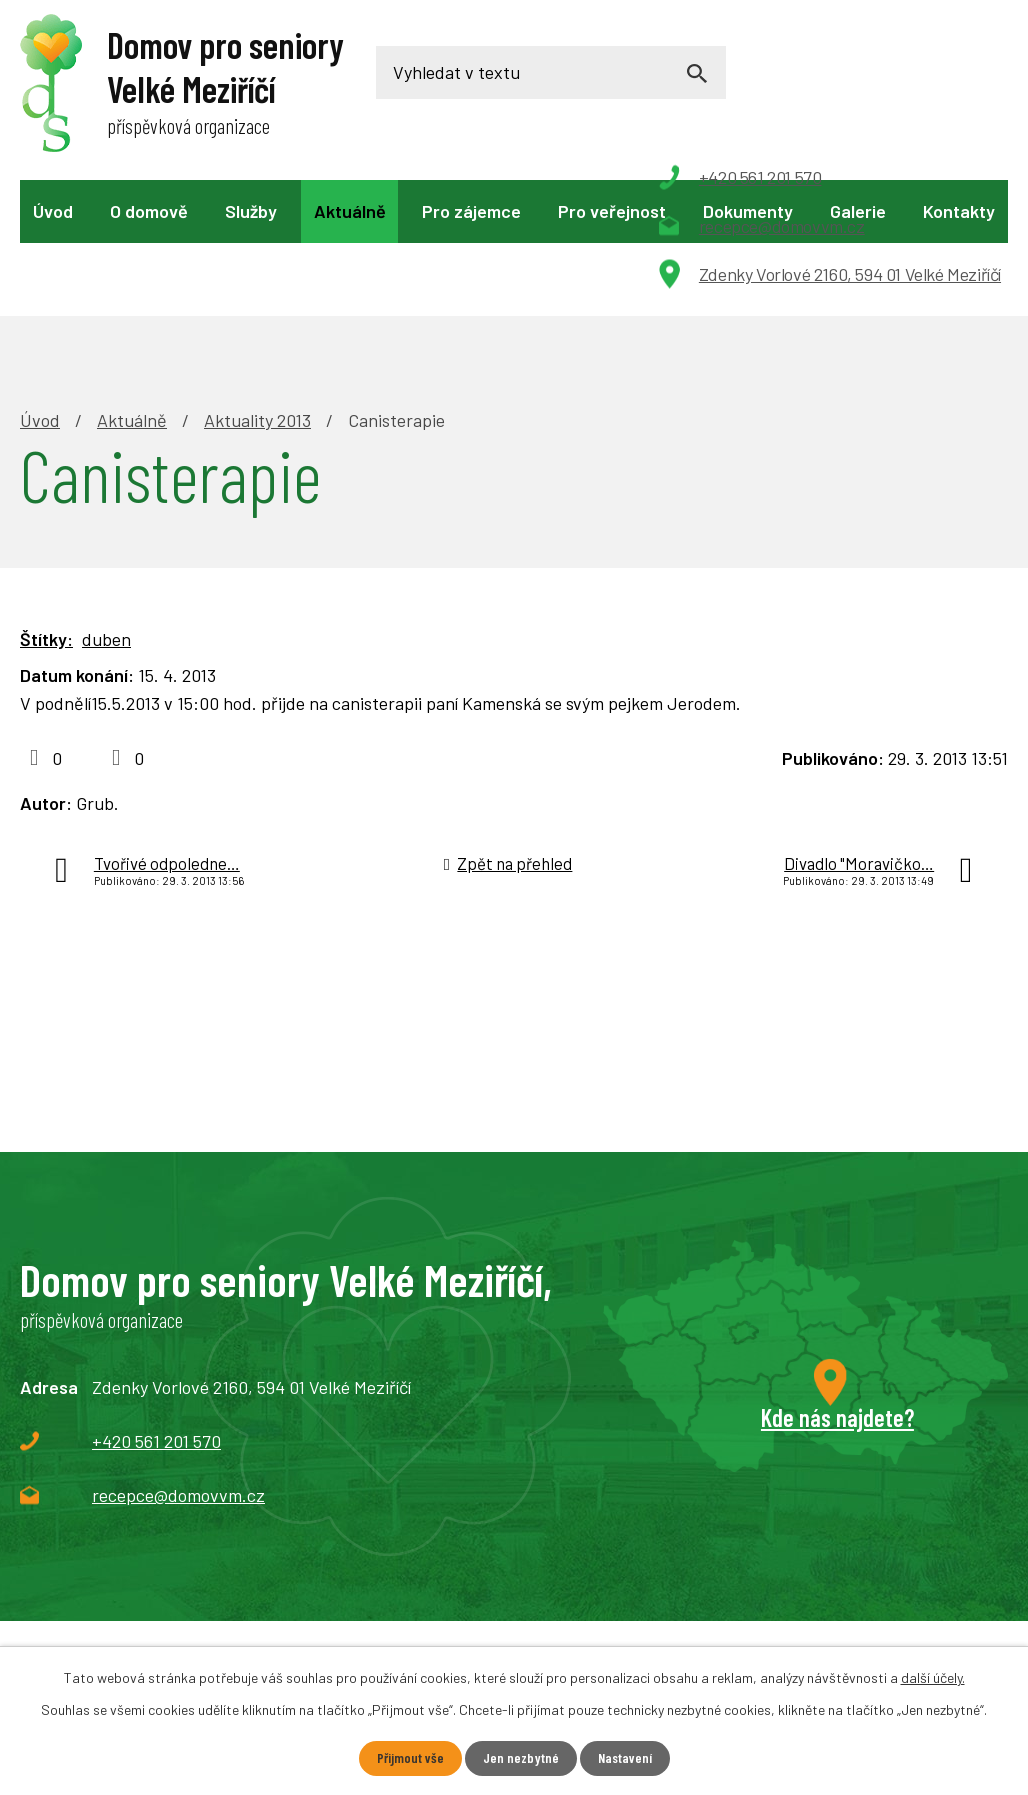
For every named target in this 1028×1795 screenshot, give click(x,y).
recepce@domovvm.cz (178, 1357)
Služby (251, 211)
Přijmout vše (409, 1758)
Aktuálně (350, 211)
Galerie (858, 211)
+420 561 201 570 (156, 1303)
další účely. (933, 1677)
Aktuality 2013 (257, 282)
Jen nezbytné (520, 1758)
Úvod (53, 211)
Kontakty (959, 211)
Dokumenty (748, 211)
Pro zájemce (471, 211)
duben (106, 501)
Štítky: (46, 501)
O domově (149, 211)
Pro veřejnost (612, 211)
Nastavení (624, 1758)
